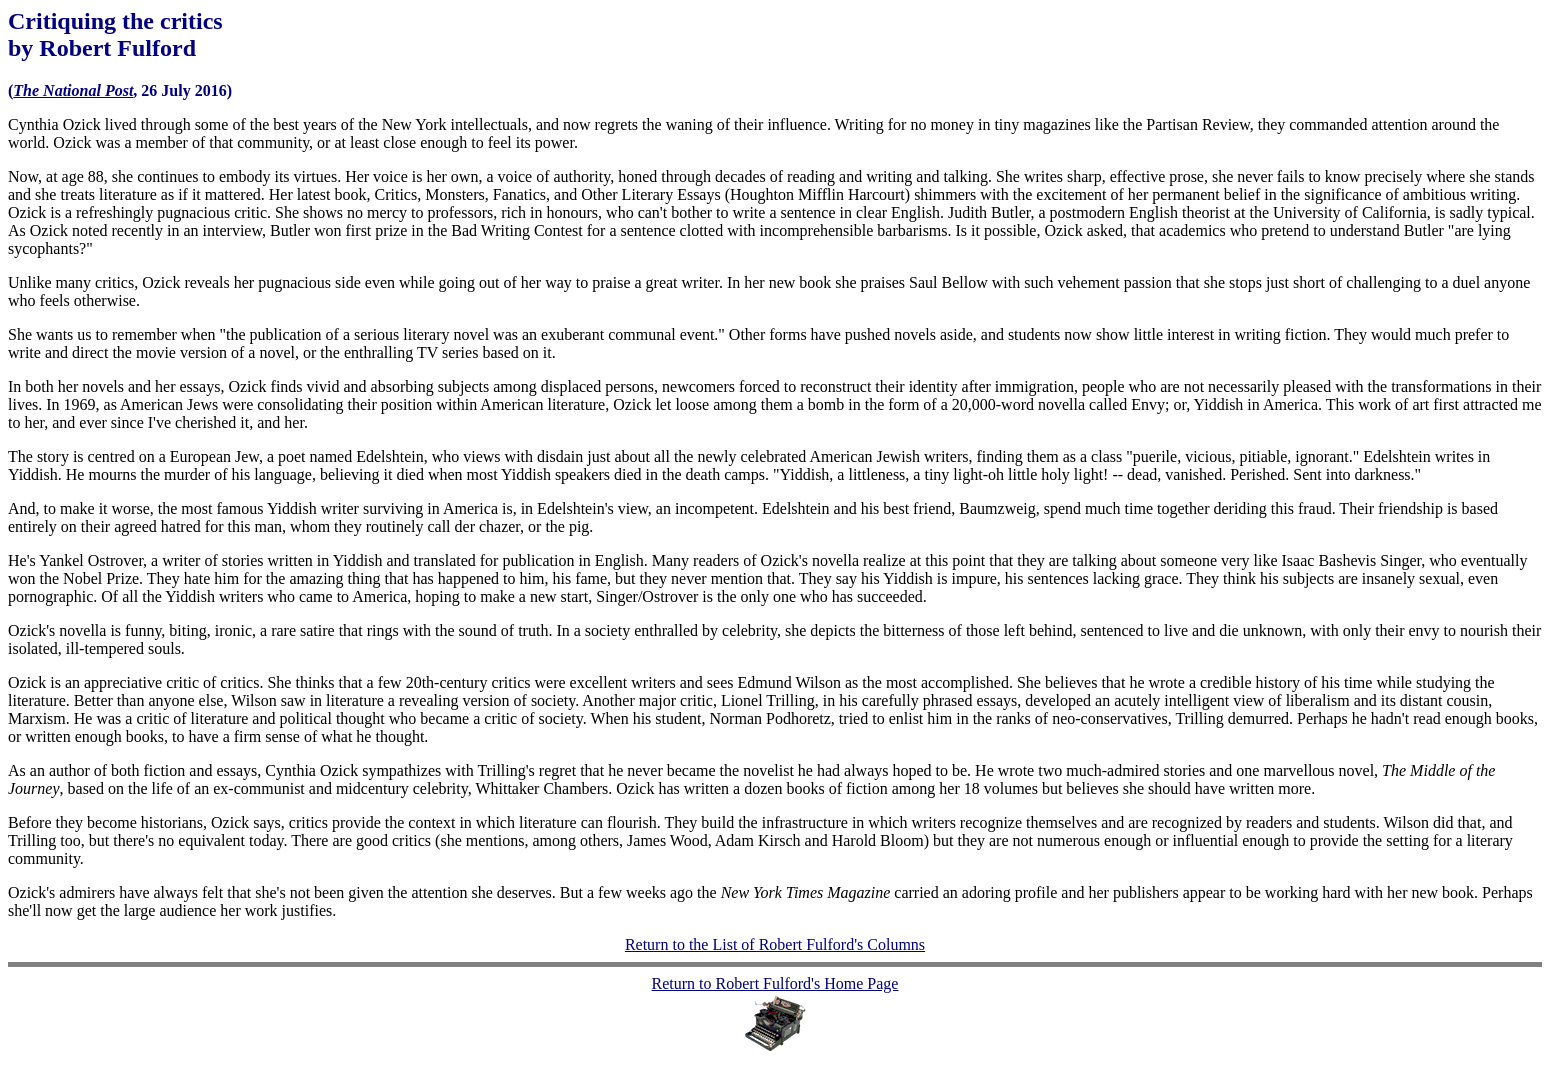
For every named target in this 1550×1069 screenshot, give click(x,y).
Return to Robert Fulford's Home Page (775, 983)
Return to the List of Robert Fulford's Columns (775, 944)
